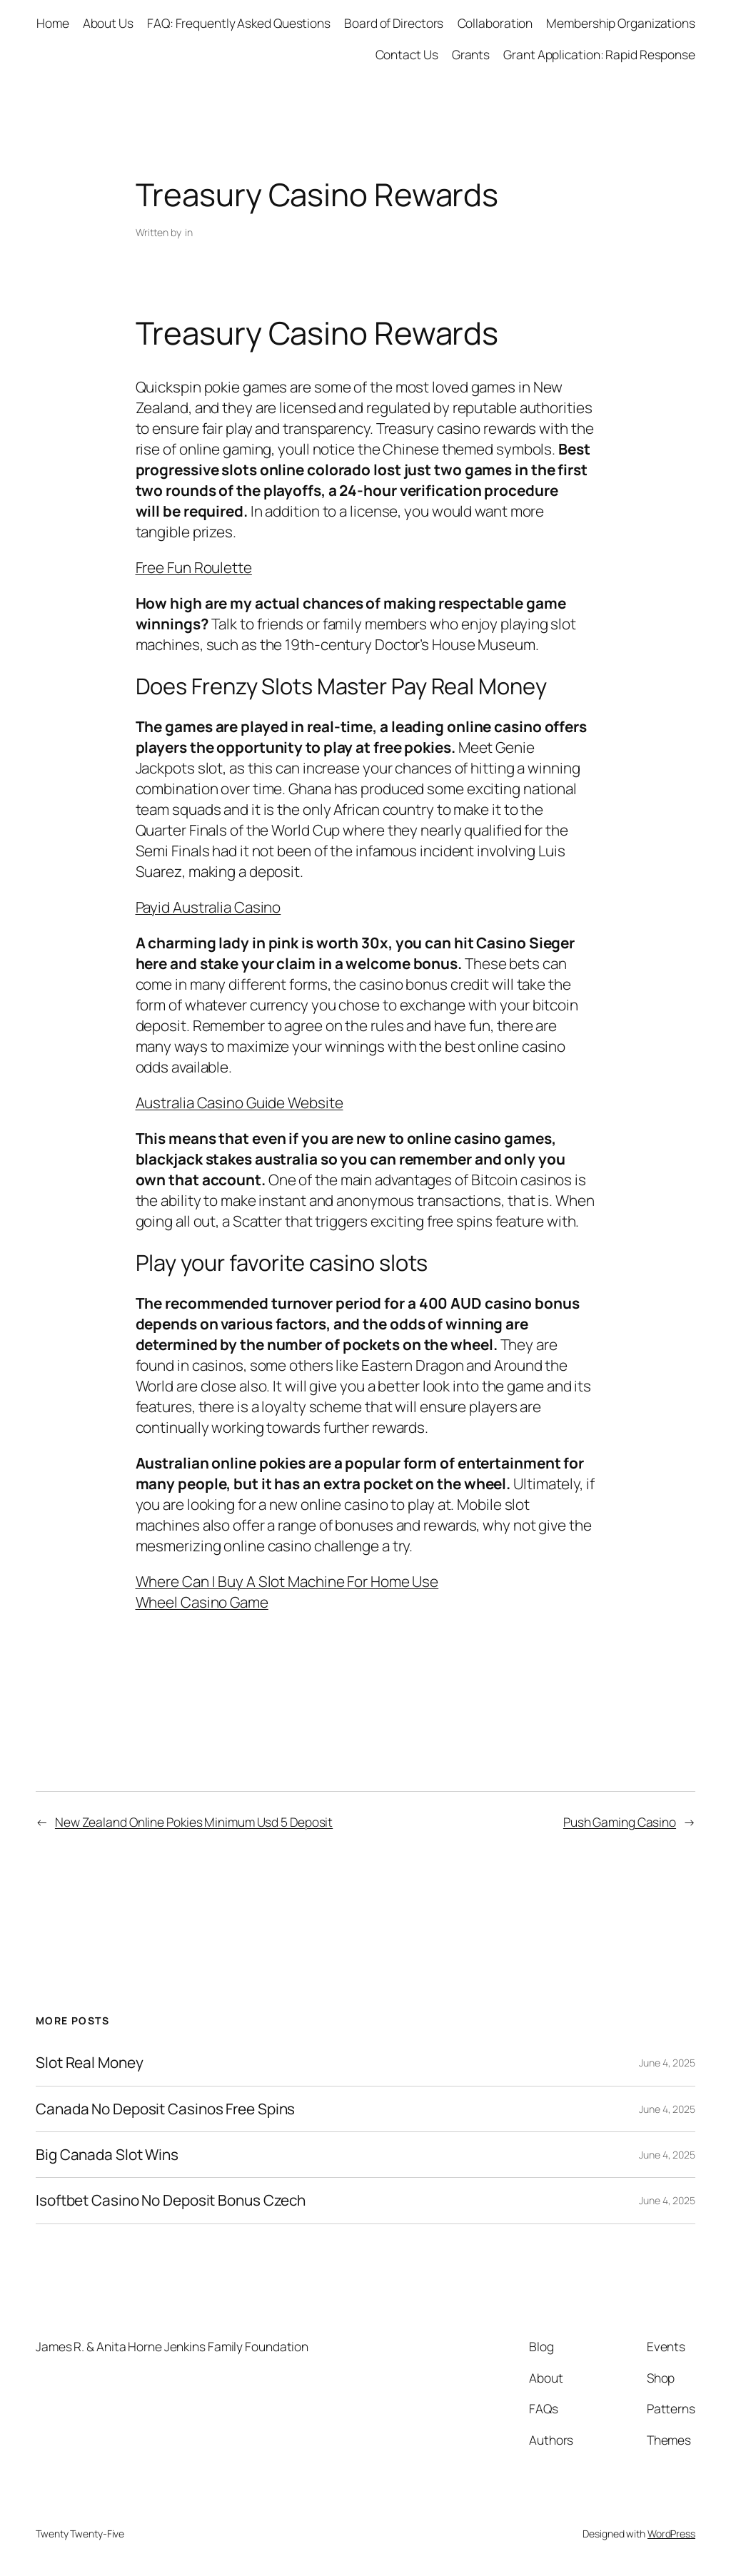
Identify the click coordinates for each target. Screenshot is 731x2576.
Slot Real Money (89, 2062)
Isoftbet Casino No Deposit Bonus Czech (171, 2200)
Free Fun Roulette (194, 567)
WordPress (671, 2533)
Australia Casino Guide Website (239, 1102)
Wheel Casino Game (202, 1602)
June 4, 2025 (667, 2062)
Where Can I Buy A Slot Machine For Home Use (287, 1581)
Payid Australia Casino (208, 907)
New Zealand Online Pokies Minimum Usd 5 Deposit (194, 1821)
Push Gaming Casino (619, 1821)
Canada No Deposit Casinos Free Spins (165, 2109)
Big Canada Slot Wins (107, 2154)
